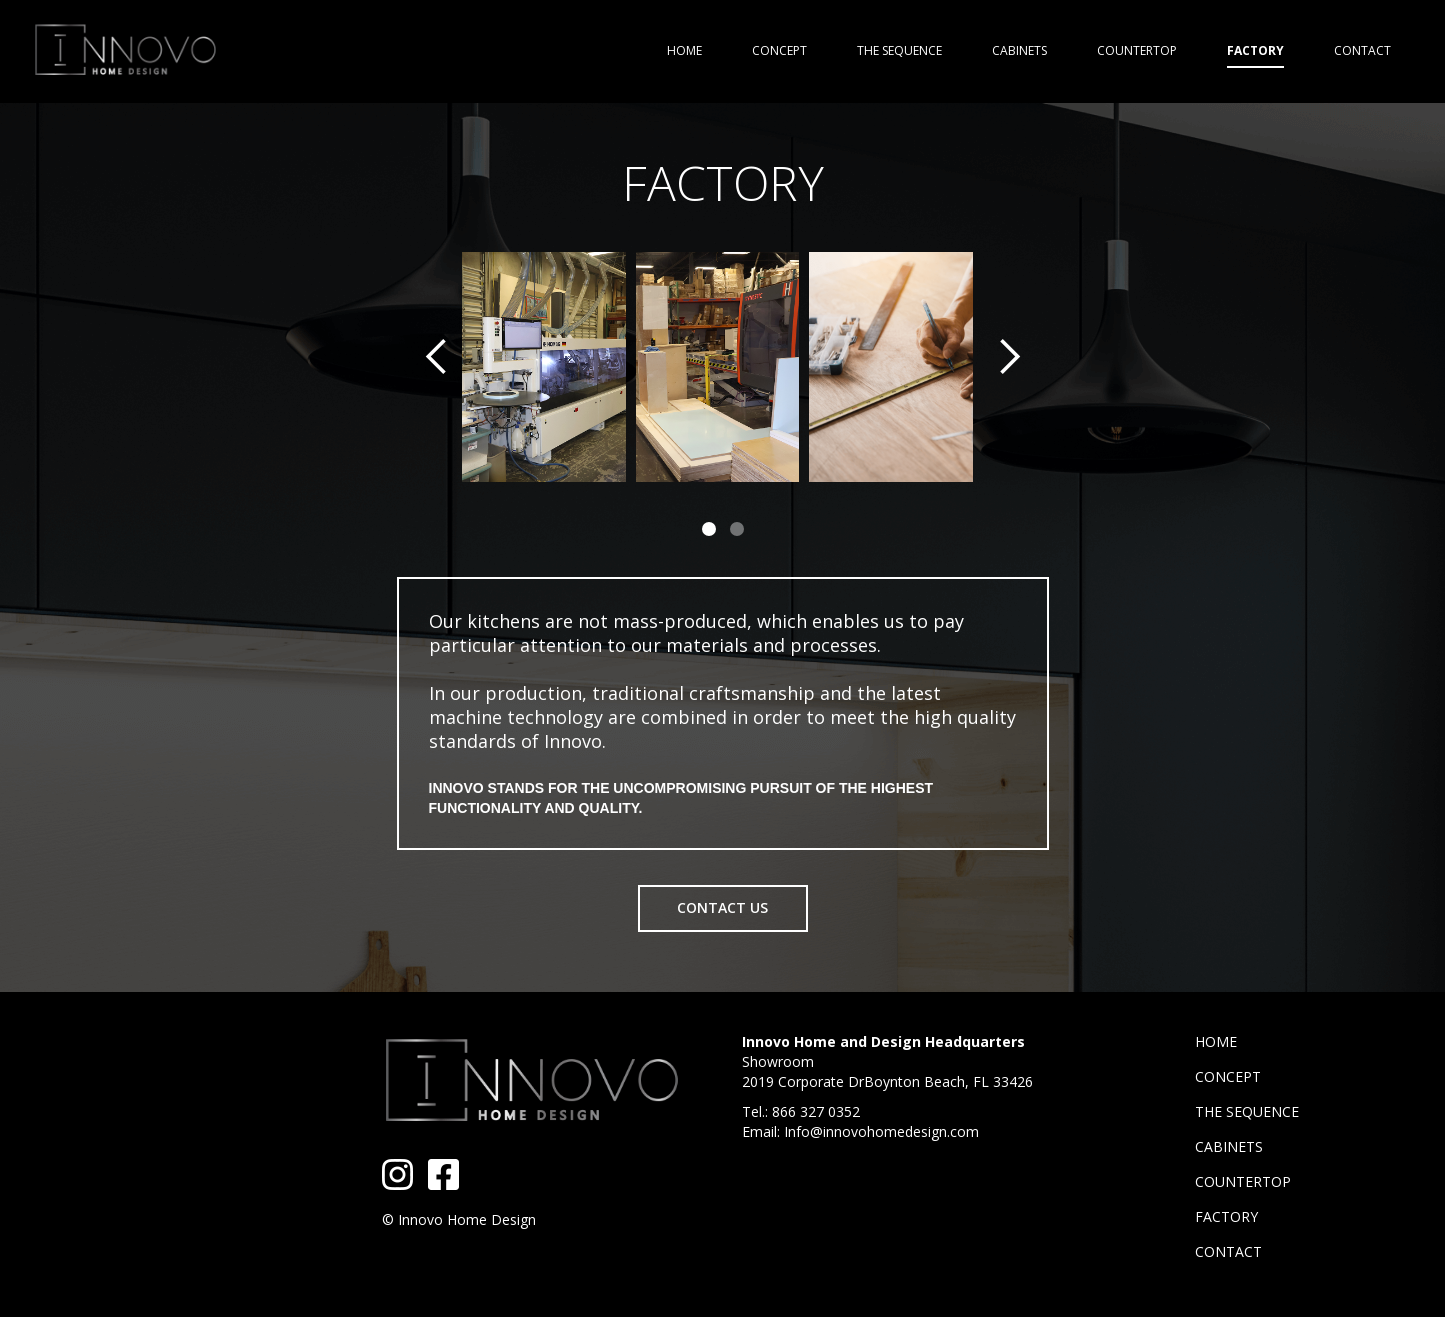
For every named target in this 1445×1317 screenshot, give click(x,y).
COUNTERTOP (1243, 1181)
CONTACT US (722, 907)
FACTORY (1226, 1216)
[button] (437, 402)
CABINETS (1229, 1146)
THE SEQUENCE (1247, 1111)
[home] (125, 51)
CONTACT (1228, 1251)
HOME (1216, 1041)
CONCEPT (1228, 1076)
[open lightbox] (544, 367)
